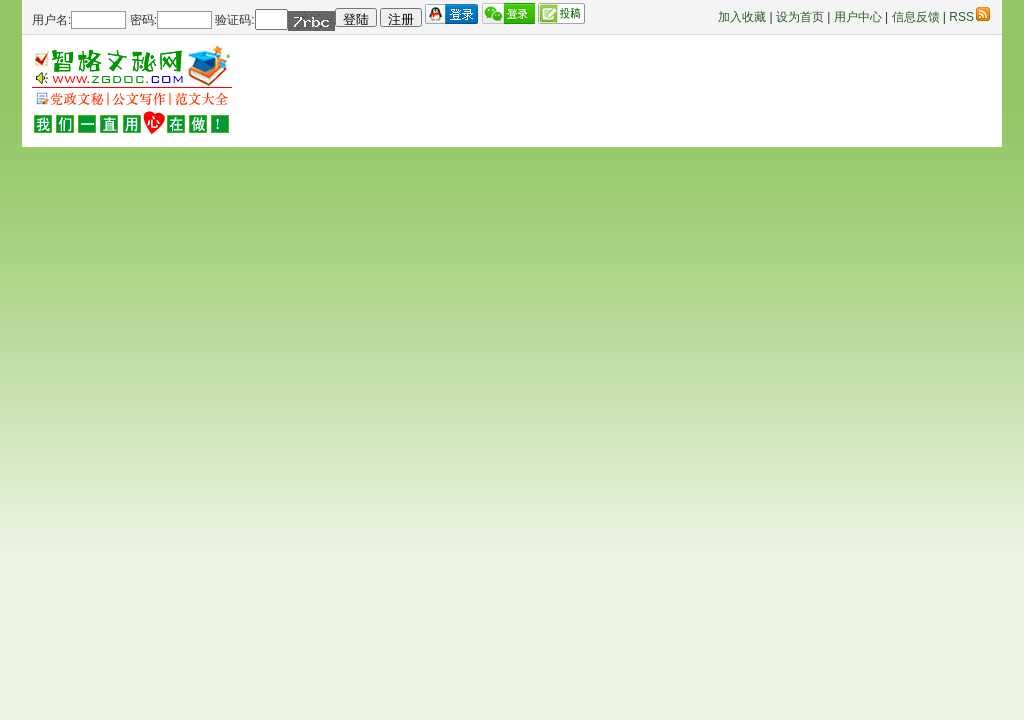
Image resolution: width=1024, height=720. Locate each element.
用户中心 (858, 17)
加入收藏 (742, 17)
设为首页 (800, 17)
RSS (969, 17)
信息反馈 (916, 17)
